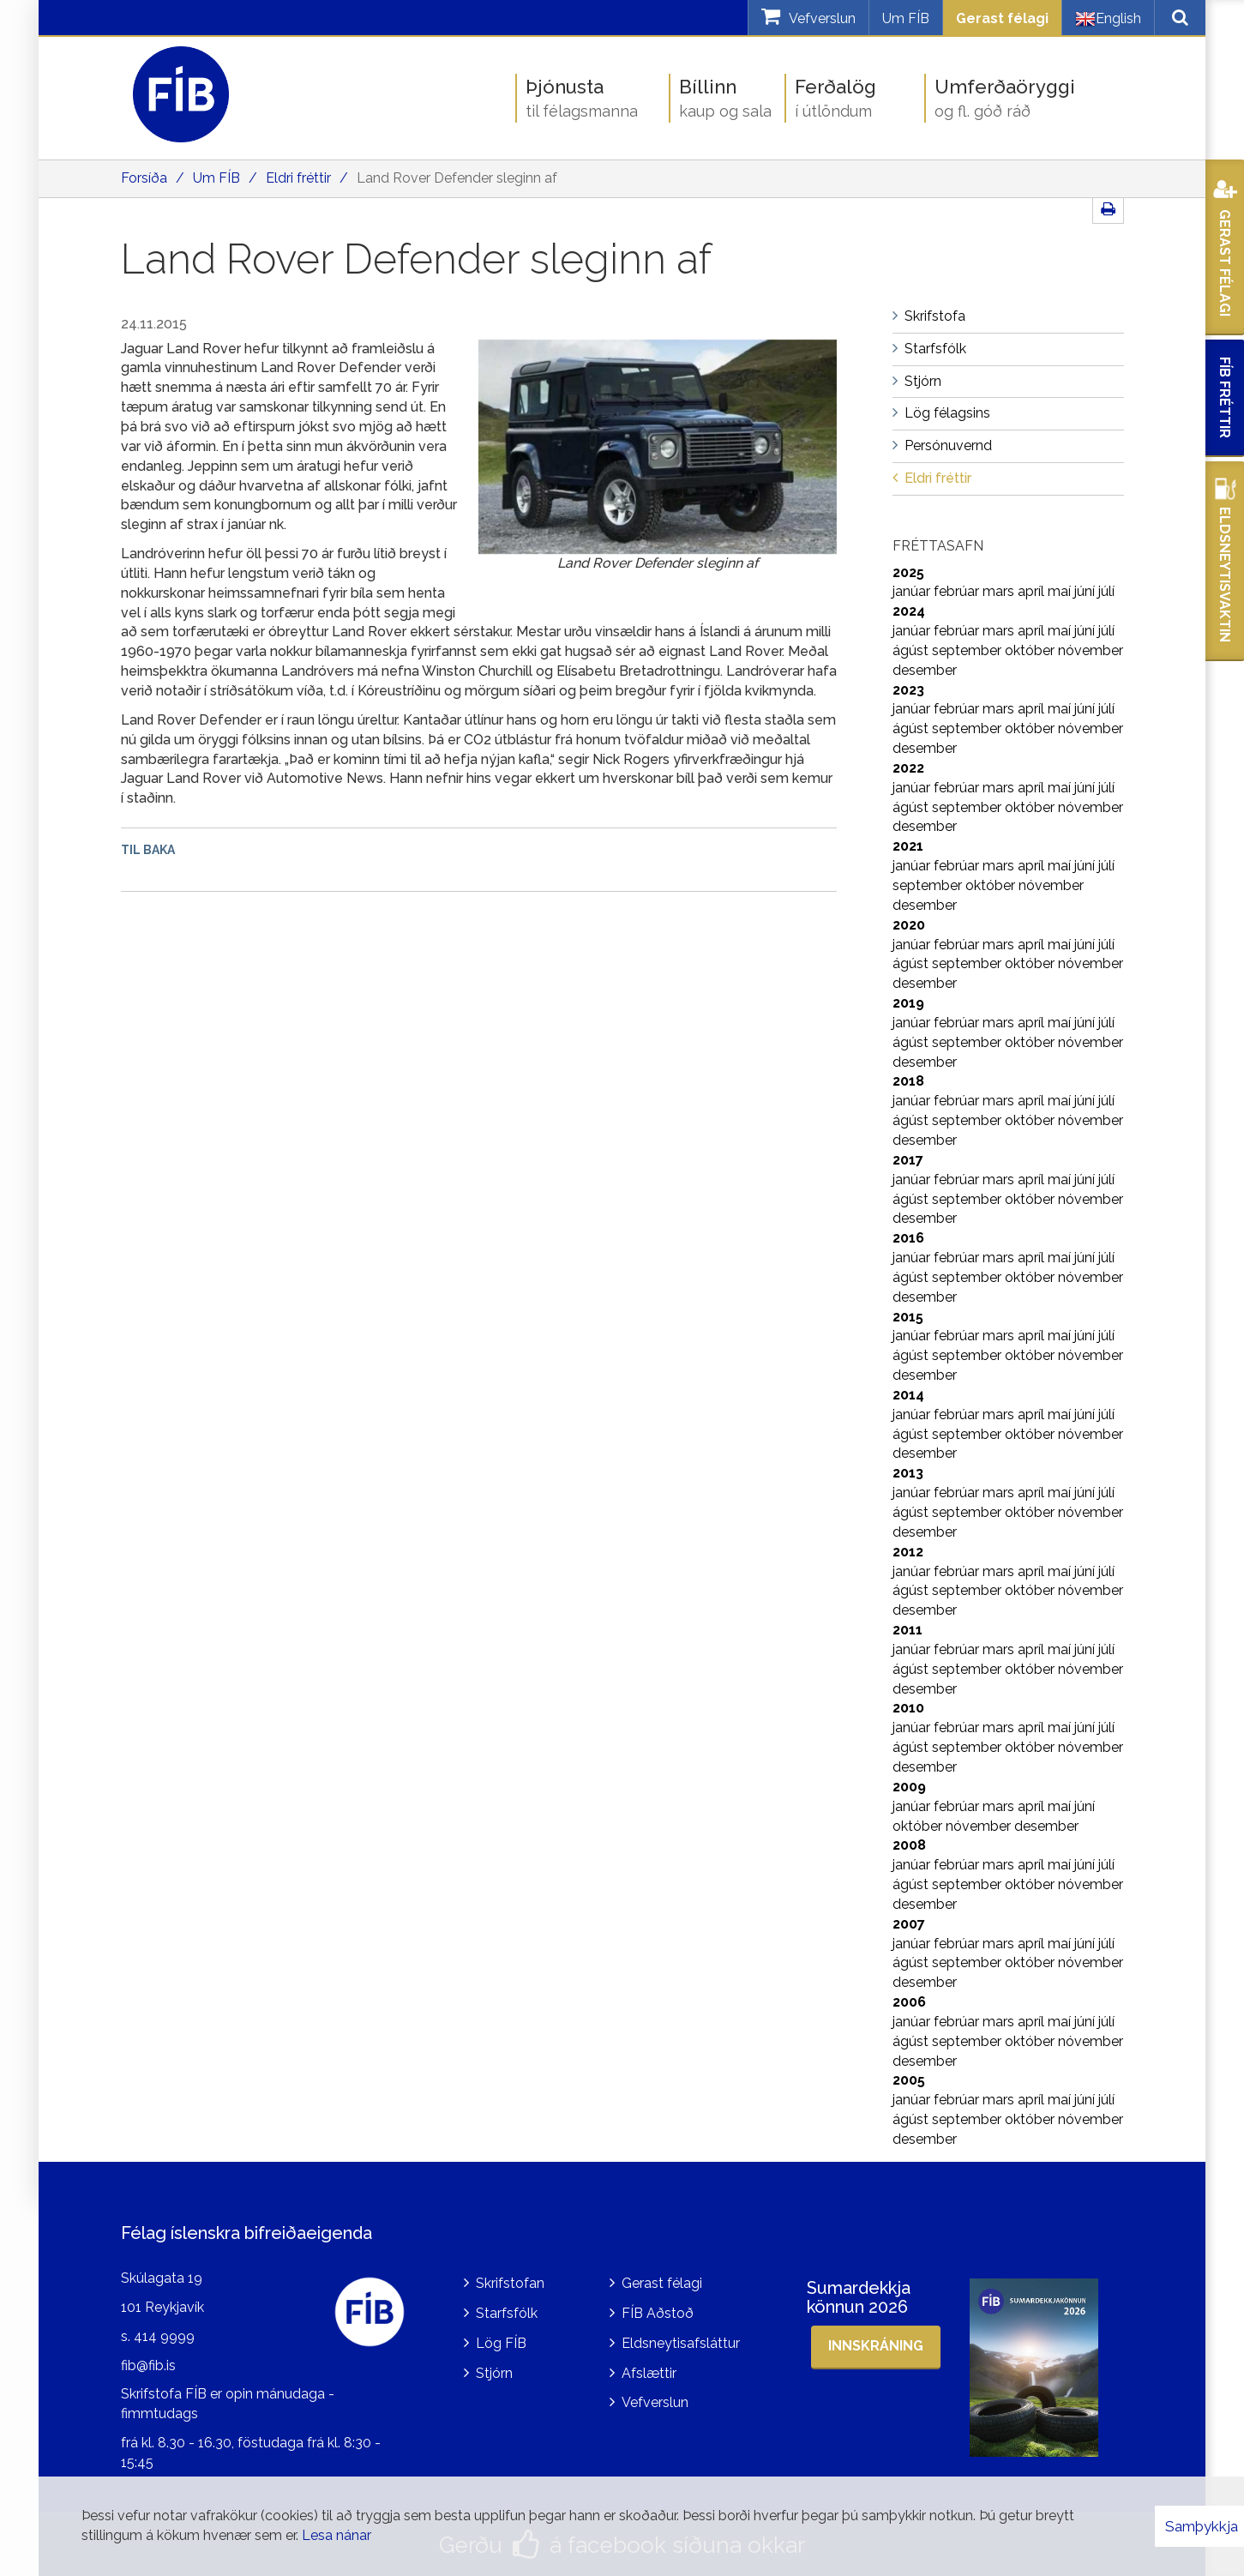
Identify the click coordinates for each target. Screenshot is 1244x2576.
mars (1000, 591)
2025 (908, 572)
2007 (908, 1924)
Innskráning (875, 2346)
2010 (908, 1708)
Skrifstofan (510, 2283)
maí (1061, 591)
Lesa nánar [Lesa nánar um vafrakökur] (336, 2535)
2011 (907, 1630)
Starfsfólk (507, 2313)
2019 (908, 1003)
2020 (908, 925)
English (1108, 18)
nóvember (1090, 650)
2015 (907, 1317)
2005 (908, 2080)
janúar (913, 591)
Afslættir (649, 2373)
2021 (907, 846)
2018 (908, 1081)
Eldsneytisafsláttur (681, 2343)
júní (1086, 591)
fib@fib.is (148, 2365)
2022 (908, 768)
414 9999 (164, 2336)
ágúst (912, 650)
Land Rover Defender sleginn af (457, 178)
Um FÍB (905, 18)
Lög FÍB (501, 2343)
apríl (1033, 591)
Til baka (148, 850)
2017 (907, 1160)
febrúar (958, 591)
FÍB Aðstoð (658, 2313)
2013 (907, 1473)
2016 (908, 1238)
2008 (909, 1845)
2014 (908, 1395)
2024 (908, 611)
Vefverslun (655, 2402)
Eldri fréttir (298, 178)
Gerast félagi (1002, 18)
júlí (1106, 591)
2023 (908, 690)
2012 (907, 1552)
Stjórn (494, 2373)
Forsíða (144, 178)
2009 (909, 1787)
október (1031, 650)
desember (924, 670)
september (968, 650)
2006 (909, 2002)
